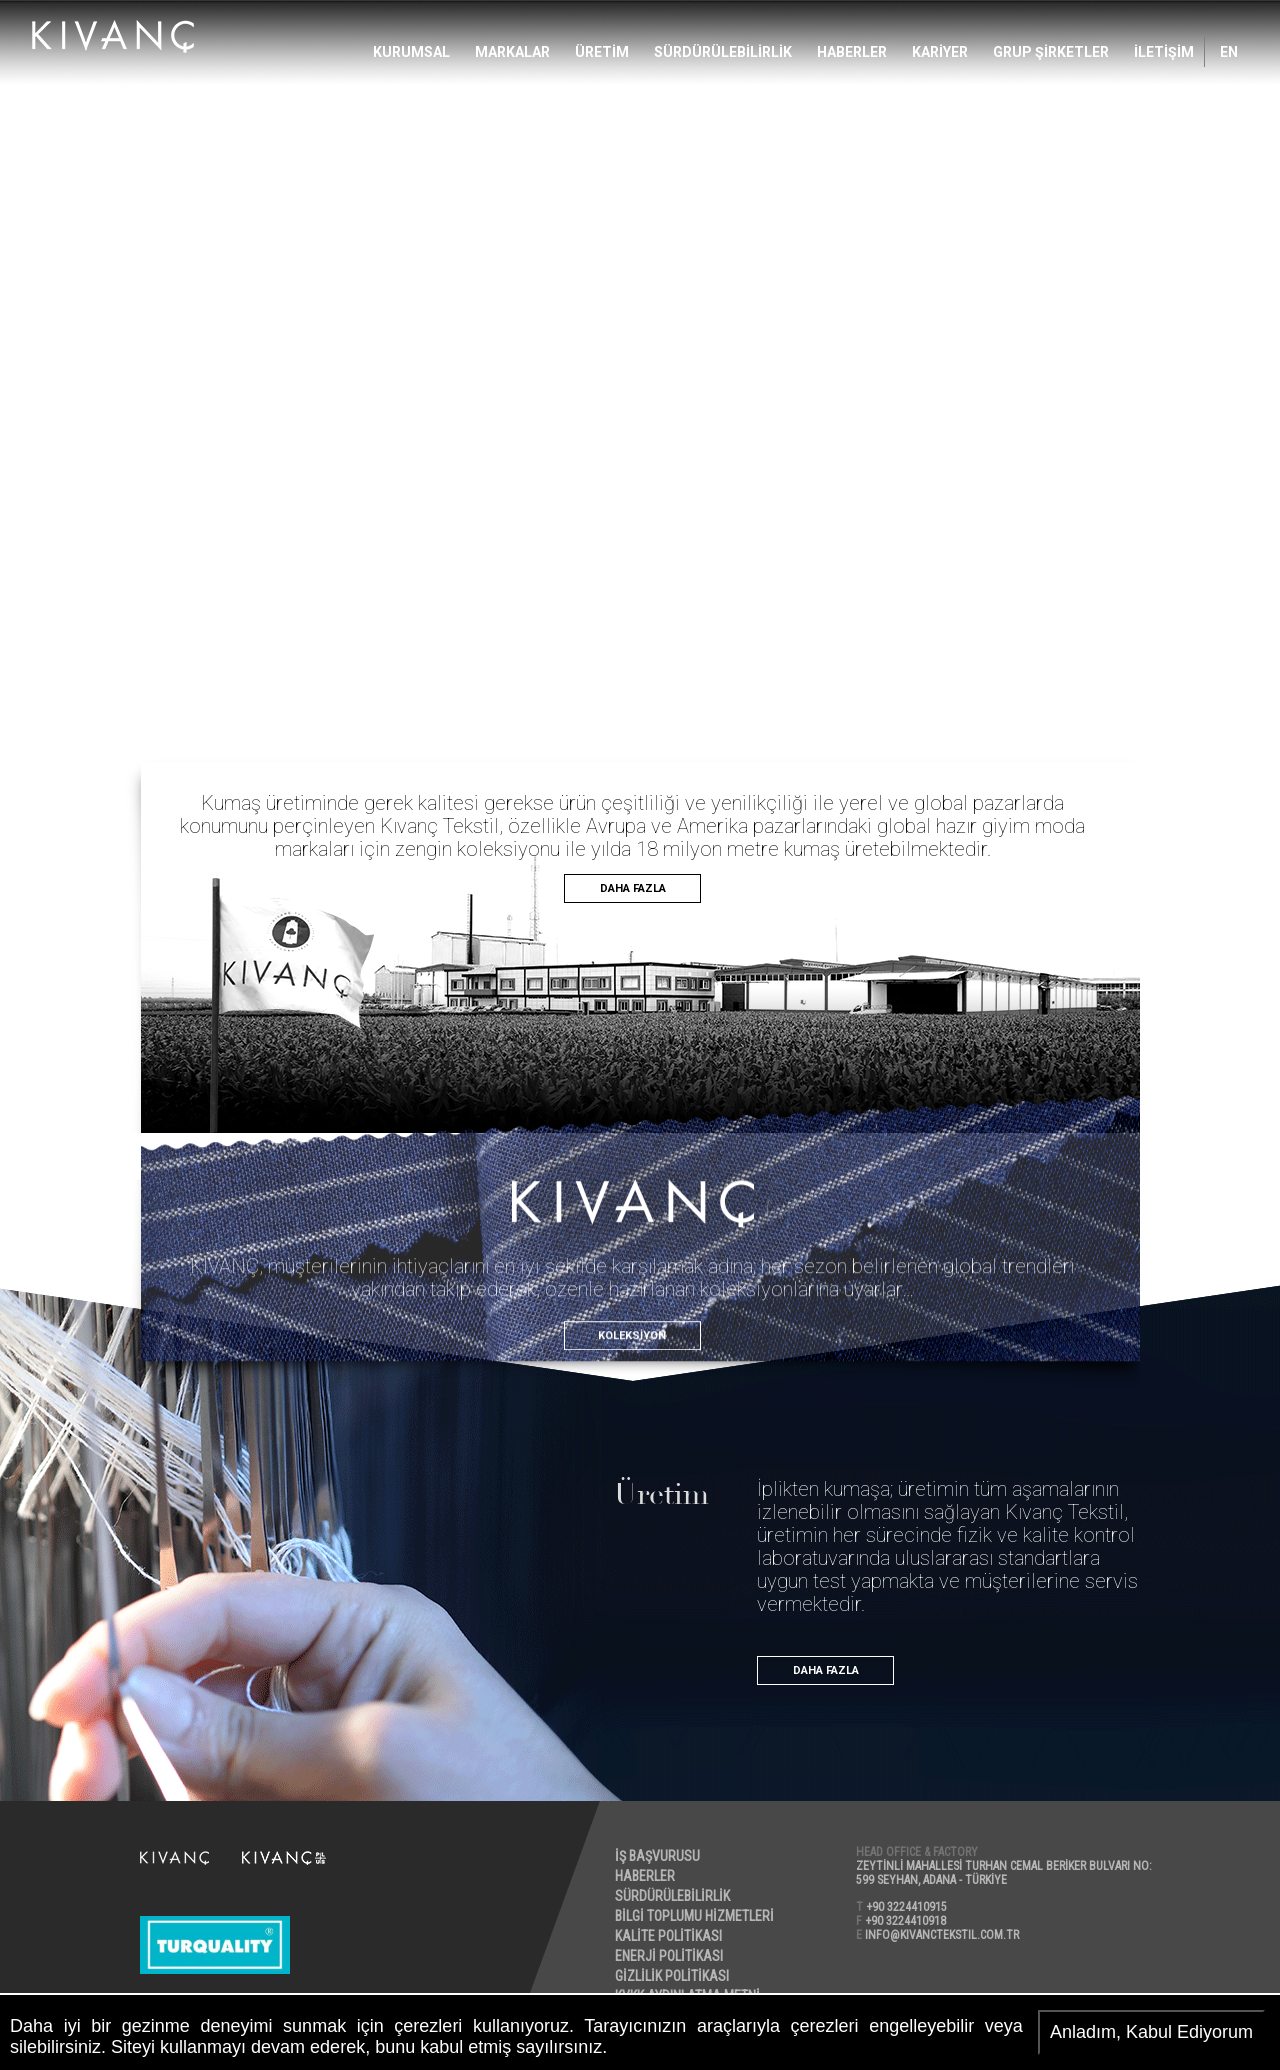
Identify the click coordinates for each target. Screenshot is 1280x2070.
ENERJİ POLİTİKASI (670, 1956)
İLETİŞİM (1164, 52)
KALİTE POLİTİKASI (669, 1936)
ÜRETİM (602, 52)
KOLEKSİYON (632, 1394)
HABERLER (852, 52)
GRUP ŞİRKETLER (1051, 52)
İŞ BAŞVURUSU (658, 1856)
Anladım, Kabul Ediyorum (1151, 2032)
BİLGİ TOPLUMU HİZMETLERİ (695, 1916)
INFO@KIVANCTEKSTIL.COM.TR (943, 1935)
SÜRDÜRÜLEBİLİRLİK (723, 52)
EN (1229, 52)
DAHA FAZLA (633, 888)
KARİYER (940, 52)
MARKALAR (512, 52)
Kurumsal (411, 52)
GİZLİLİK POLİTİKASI (673, 1976)
